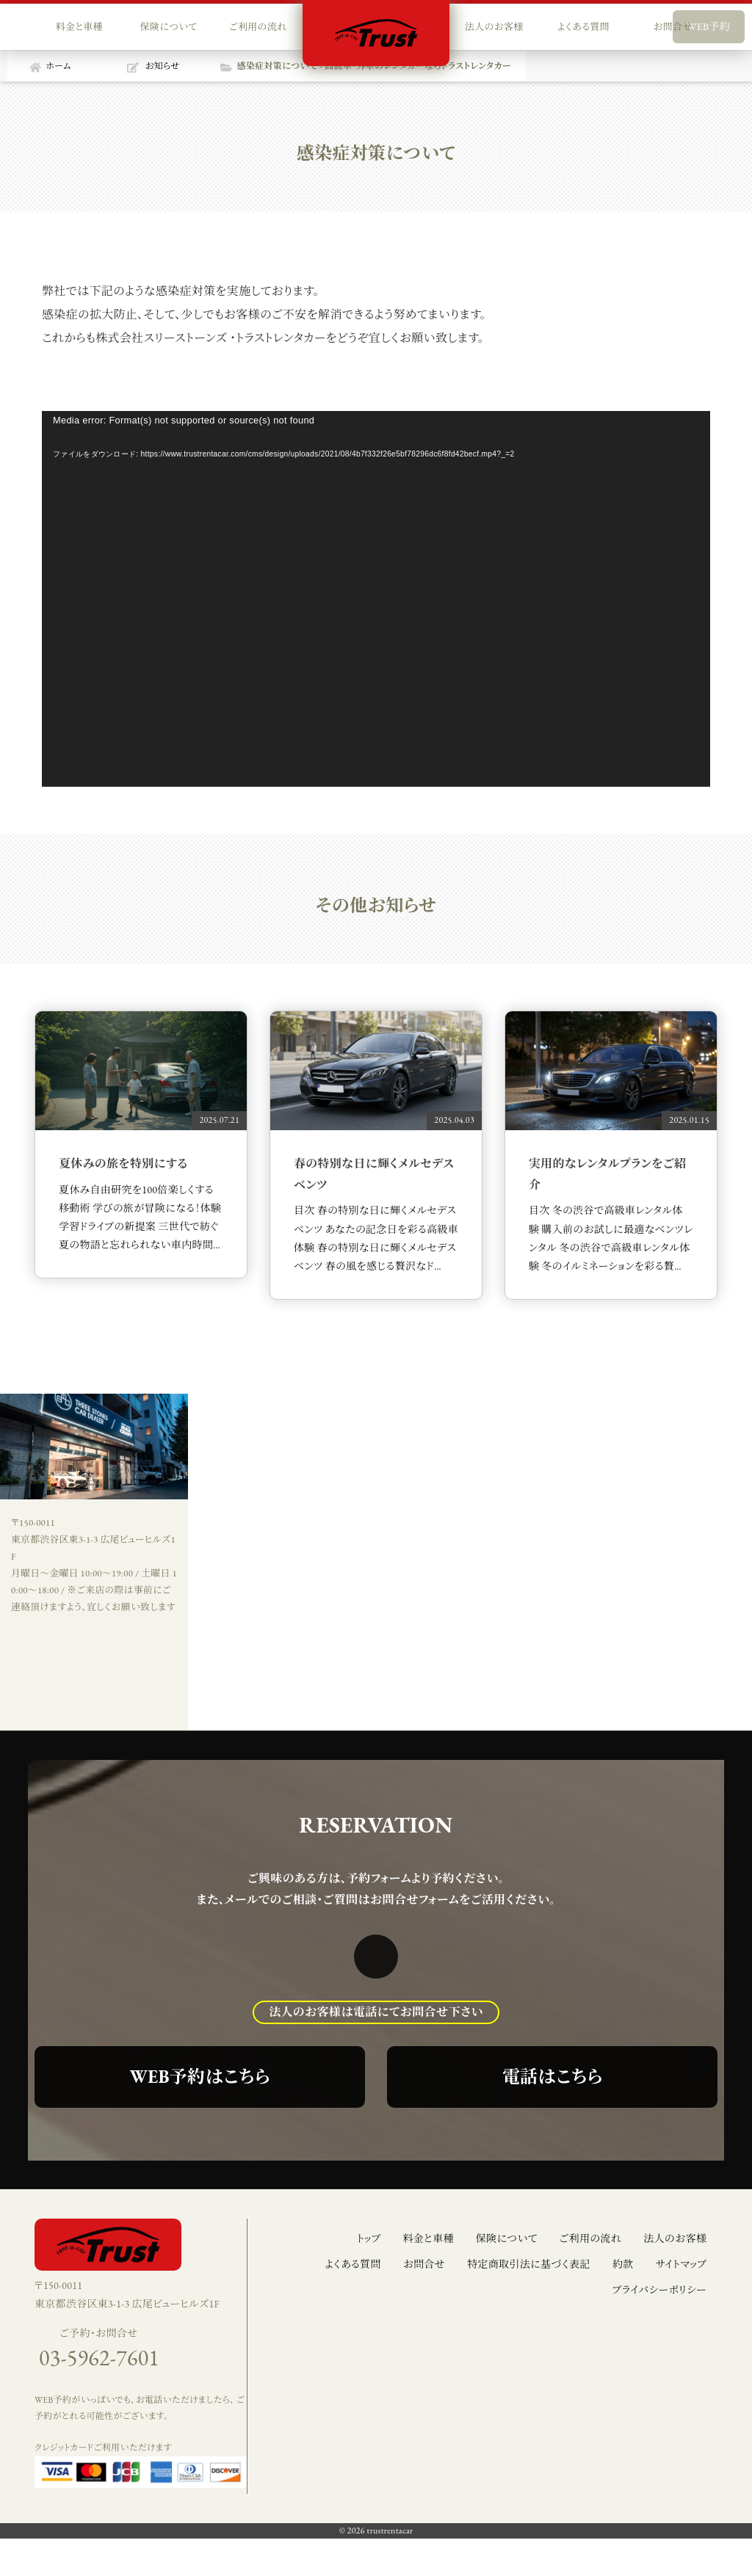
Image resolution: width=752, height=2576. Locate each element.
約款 (623, 2264)
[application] (376, 599)
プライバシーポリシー (659, 2289)
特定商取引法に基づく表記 (528, 2264)
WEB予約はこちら (200, 2076)
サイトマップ (681, 2264)
